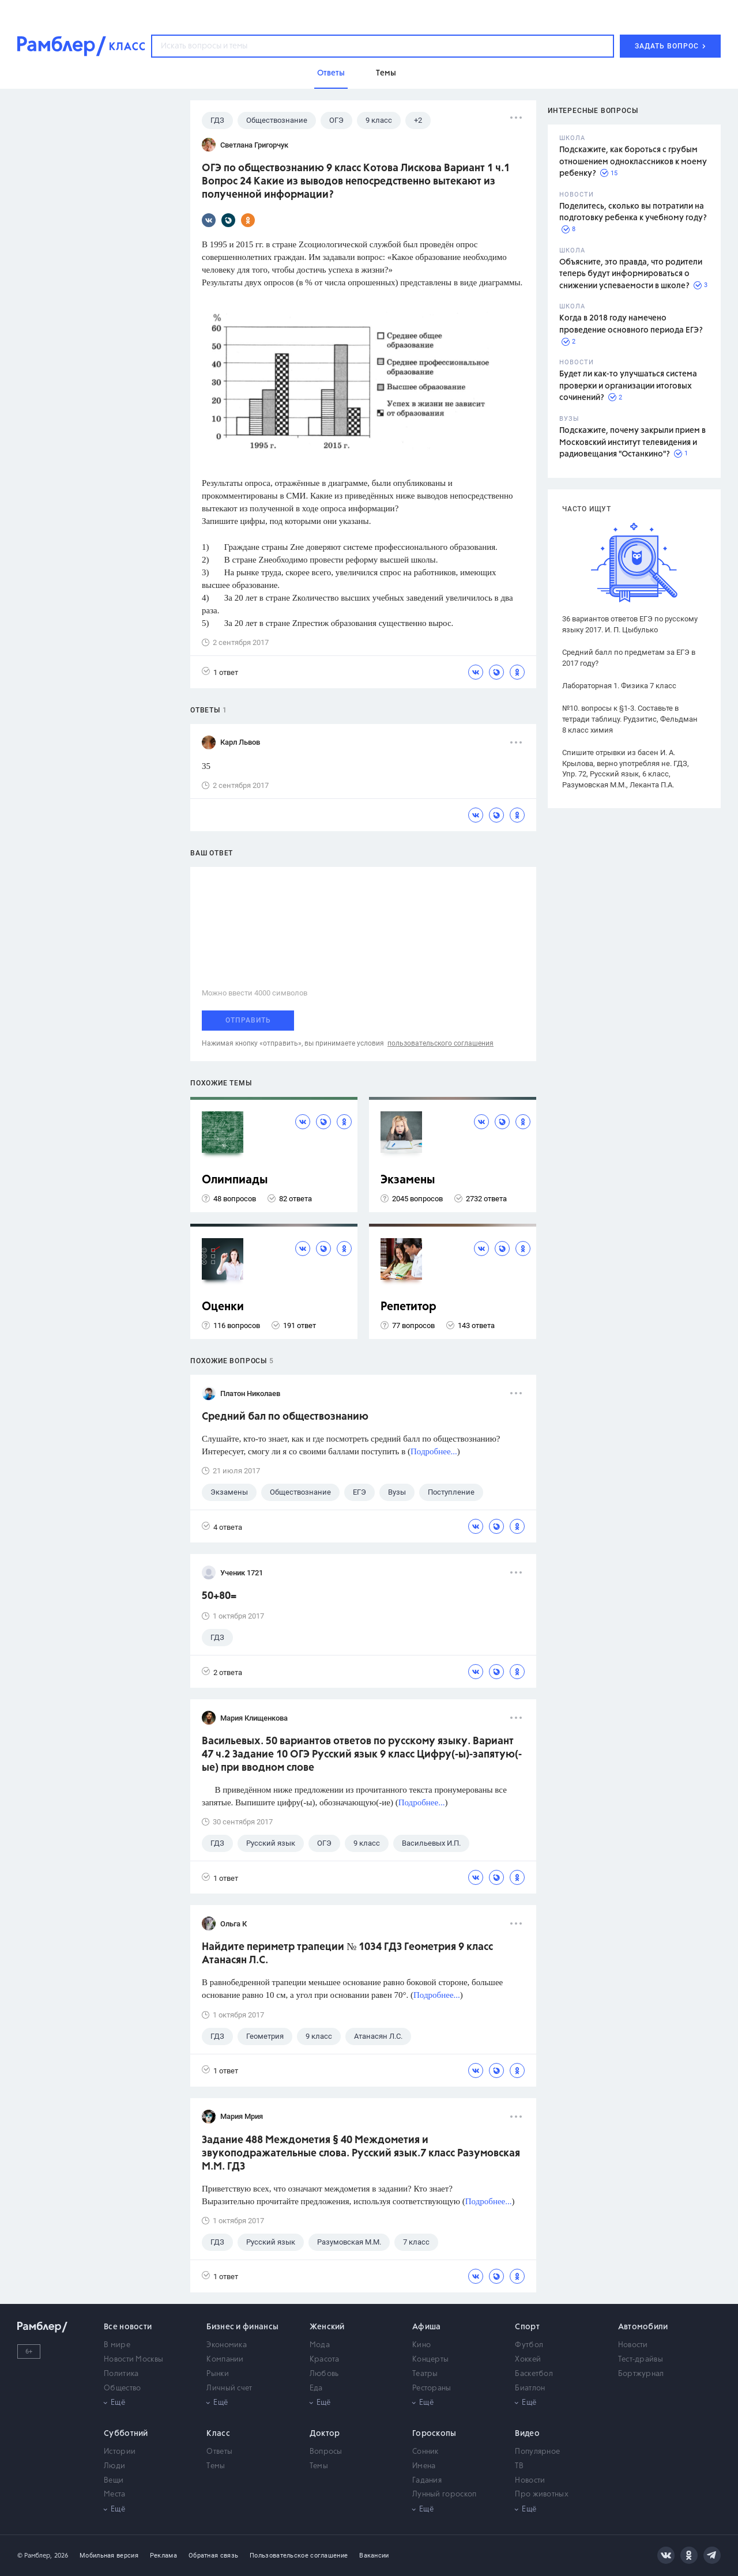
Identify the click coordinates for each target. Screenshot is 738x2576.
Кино (421, 2345)
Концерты (430, 2359)
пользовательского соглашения (440, 1043)
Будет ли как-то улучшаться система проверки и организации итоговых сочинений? (628, 386)
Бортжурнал (641, 2374)
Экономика (226, 2345)
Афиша (426, 2327)
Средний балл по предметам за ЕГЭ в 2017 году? (628, 657)
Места (115, 2494)
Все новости (128, 2327)
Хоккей (528, 2359)
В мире (117, 2345)
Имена (424, 2466)
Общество (122, 2388)
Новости (633, 2345)
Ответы (219, 2452)
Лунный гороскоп (444, 2494)
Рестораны (431, 2388)
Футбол (529, 2345)
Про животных (541, 2494)
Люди (114, 2466)
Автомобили (643, 2327)
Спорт (527, 2327)
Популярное (537, 2452)
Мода (320, 2345)
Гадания (427, 2480)
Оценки (223, 1307)
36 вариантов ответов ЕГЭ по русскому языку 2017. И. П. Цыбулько (630, 624)
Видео (527, 2434)
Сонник (425, 2452)
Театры (425, 2374)
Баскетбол (534, 2374)
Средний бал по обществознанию (285, 1417)
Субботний (126, 2434)
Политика (121, 2374)
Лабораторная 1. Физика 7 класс (619, 685)
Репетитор (408, 1307)
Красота (325, 2359)
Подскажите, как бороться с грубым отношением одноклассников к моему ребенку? (633, 162)
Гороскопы (434, 2434)
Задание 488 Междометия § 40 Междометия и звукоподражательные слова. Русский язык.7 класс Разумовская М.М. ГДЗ (361, 2153)
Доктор (325, 2434)
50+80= (219, 1596)
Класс (218, 2434)
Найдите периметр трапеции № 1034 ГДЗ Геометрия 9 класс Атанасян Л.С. (347, 1954)
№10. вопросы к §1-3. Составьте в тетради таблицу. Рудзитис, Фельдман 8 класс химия (630, 719)
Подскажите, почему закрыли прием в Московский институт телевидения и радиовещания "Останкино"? (632, 442)
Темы (215, 2466)
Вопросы (326, 2452)
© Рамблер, (34, 2555)
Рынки (217, 2374)
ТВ (519, 2466)
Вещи (113, 2480)
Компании (224, 2359)
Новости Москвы (133, 2359)
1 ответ (220, 672)
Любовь (324, 2374)
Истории (119, 2452)
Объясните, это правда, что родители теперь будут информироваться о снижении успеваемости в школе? (630, 274)
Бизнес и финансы (242, 2327)
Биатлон (530, 2388)
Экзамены (408, 1180)
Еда (316, 2388)
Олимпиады (235, 1180)
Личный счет (229, 2388)
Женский (327, 2327)
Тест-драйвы (640, 2359)
